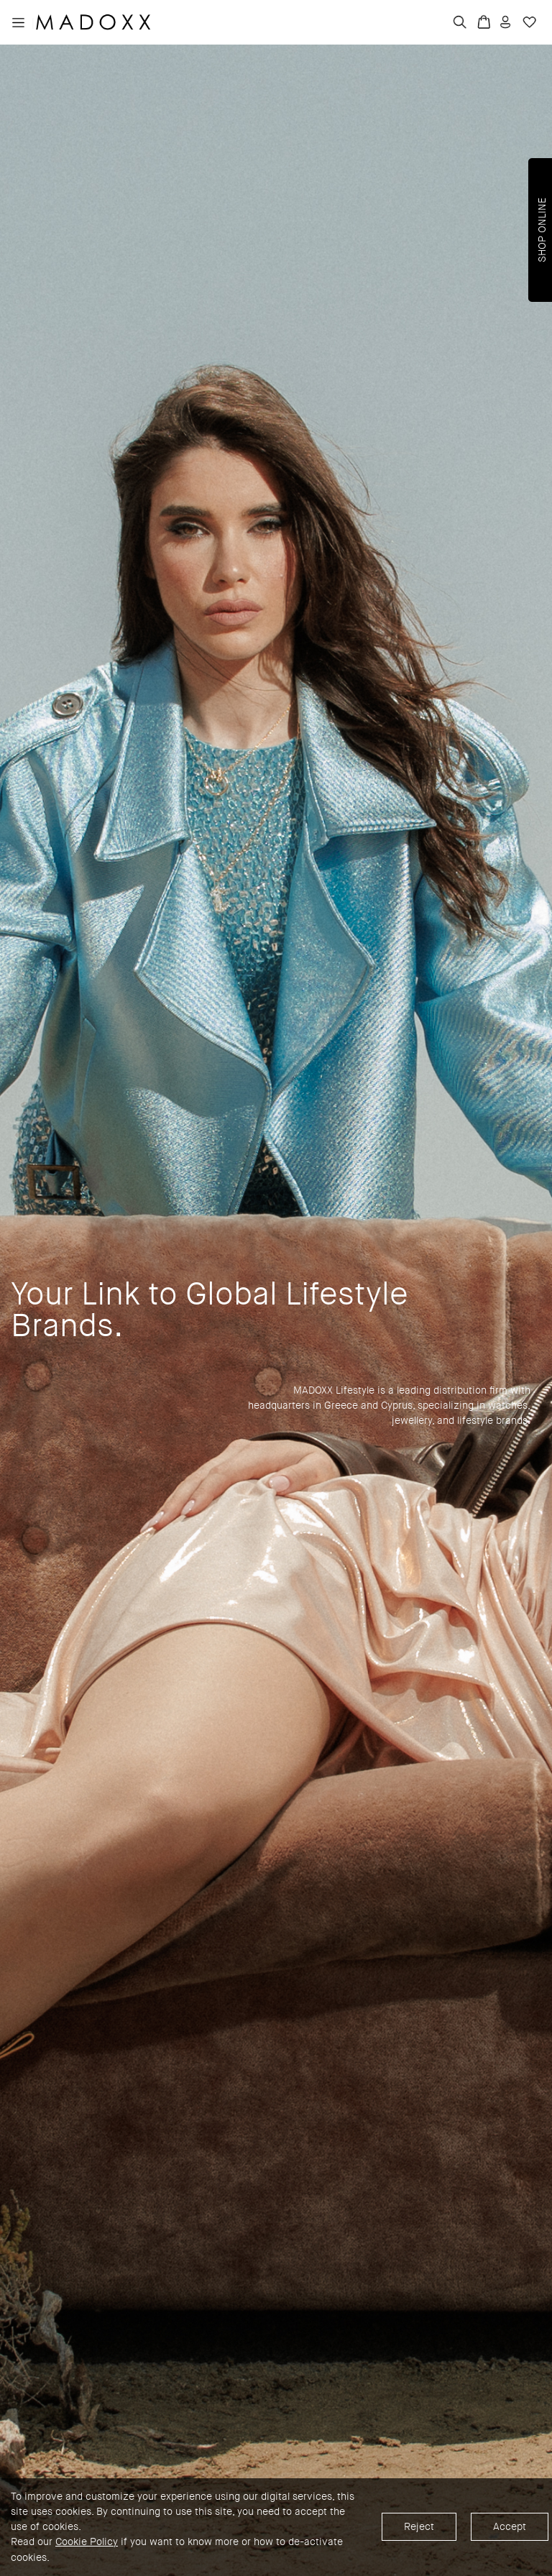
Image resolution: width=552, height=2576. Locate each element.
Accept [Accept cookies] (509, 2527)
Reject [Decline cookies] (419, 2527)
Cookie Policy (86, 2542)
